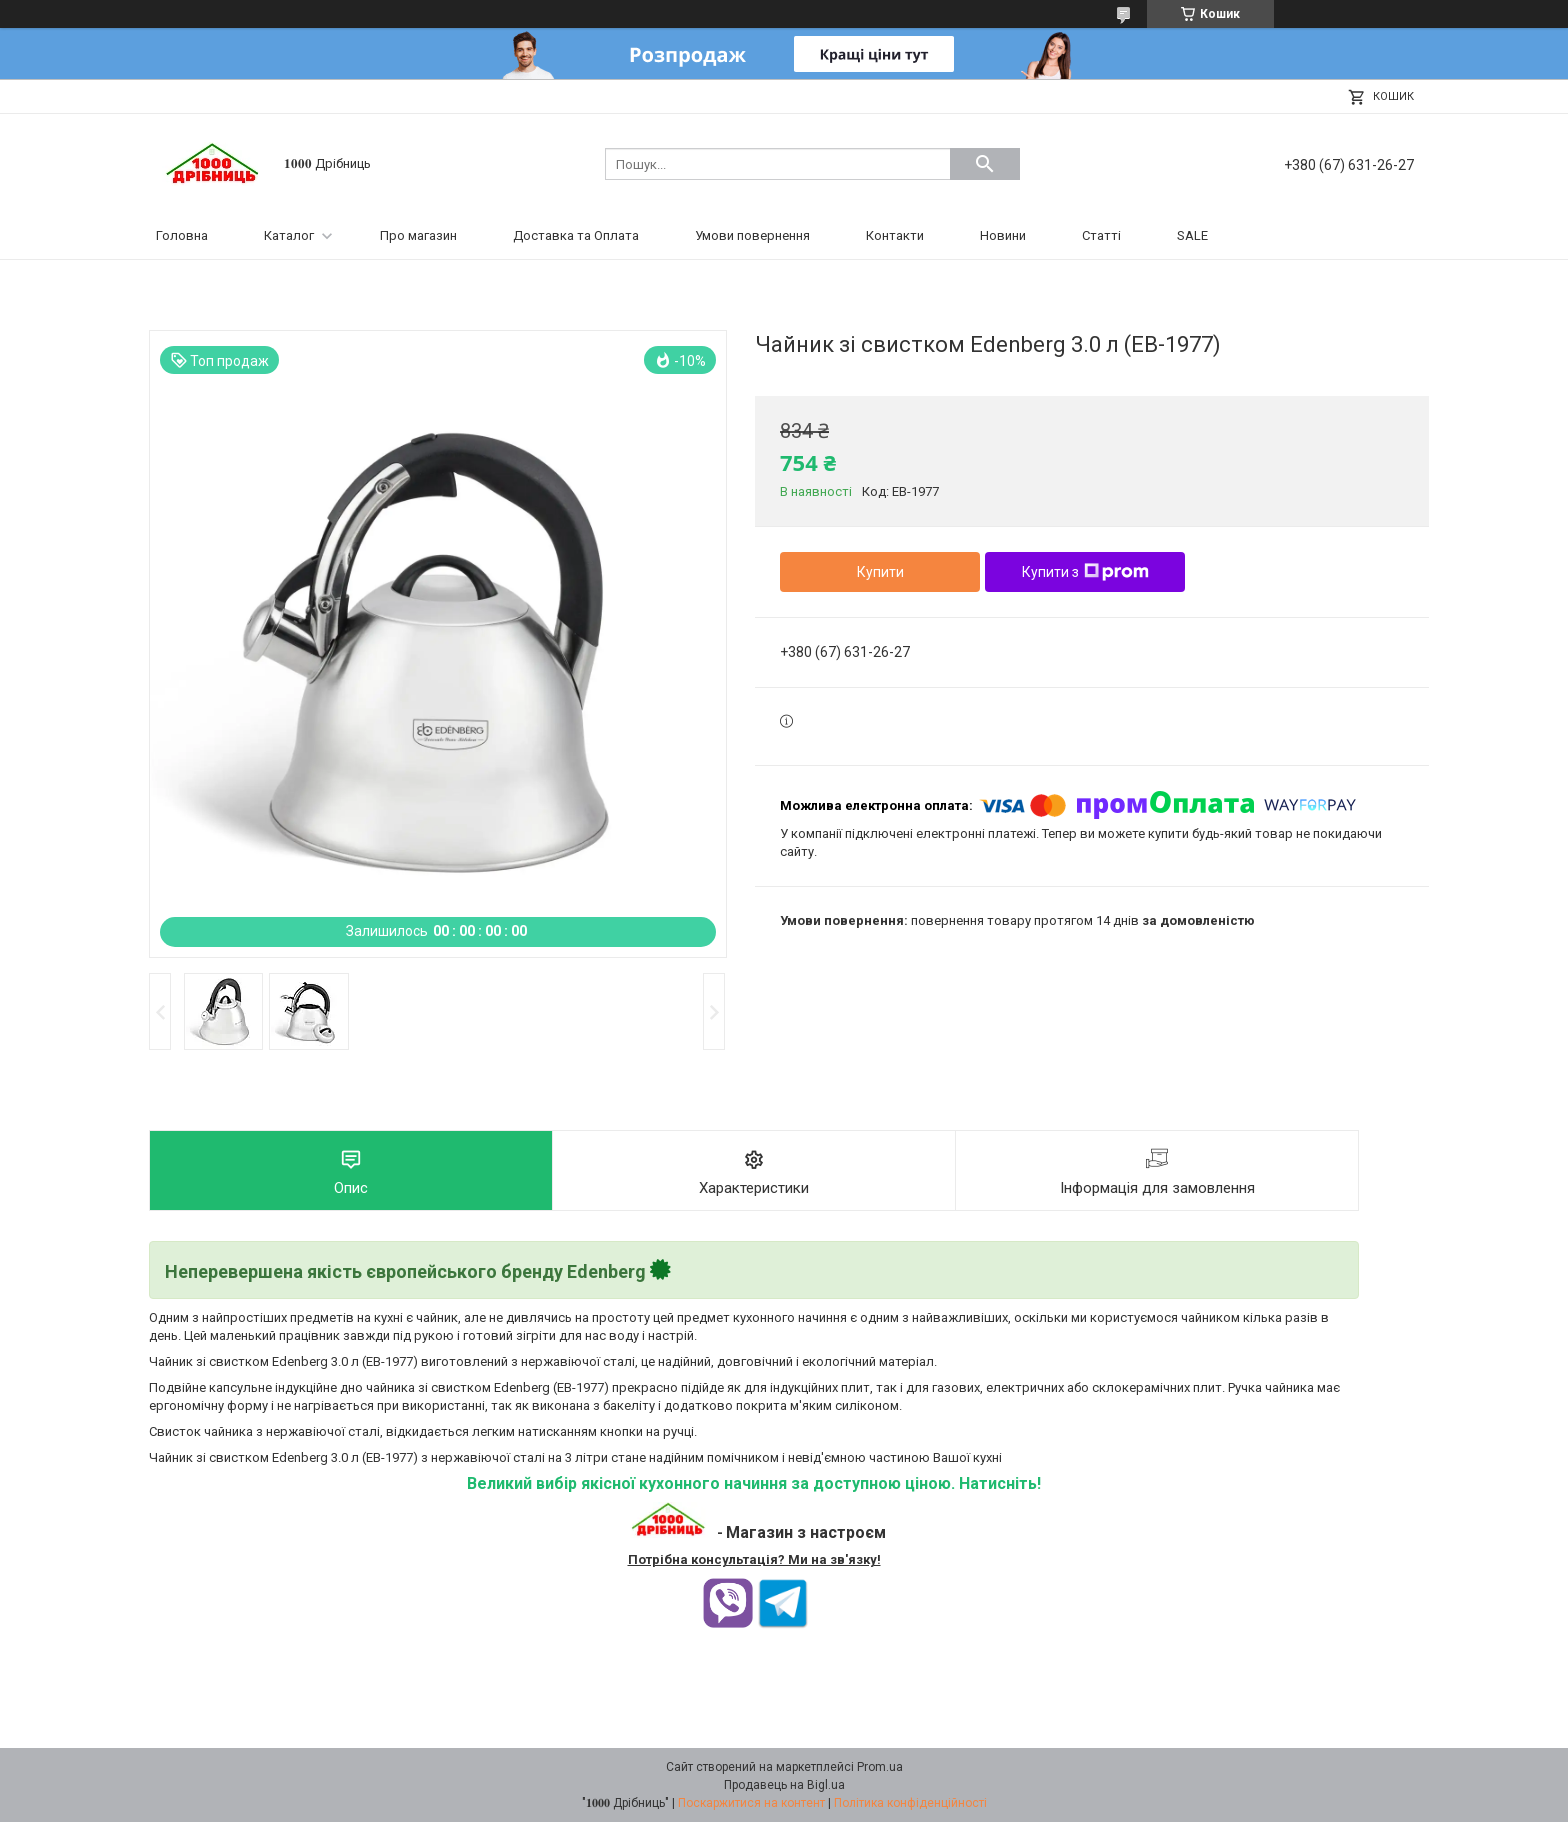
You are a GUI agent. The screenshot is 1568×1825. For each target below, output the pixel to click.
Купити (880, 572)
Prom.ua (880, 1770)
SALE (1192, 235)
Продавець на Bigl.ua (784, 1788)
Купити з (1085, 572)
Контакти (895, 235)
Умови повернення (752, 235)
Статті (1101, 235)
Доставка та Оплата (576, 235)
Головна (182, 235)
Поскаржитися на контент (751, 1806)
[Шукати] (985, 164)
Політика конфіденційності (910, 1806)
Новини (1003, 235)
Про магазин (418, 235)
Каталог (289, 235)
